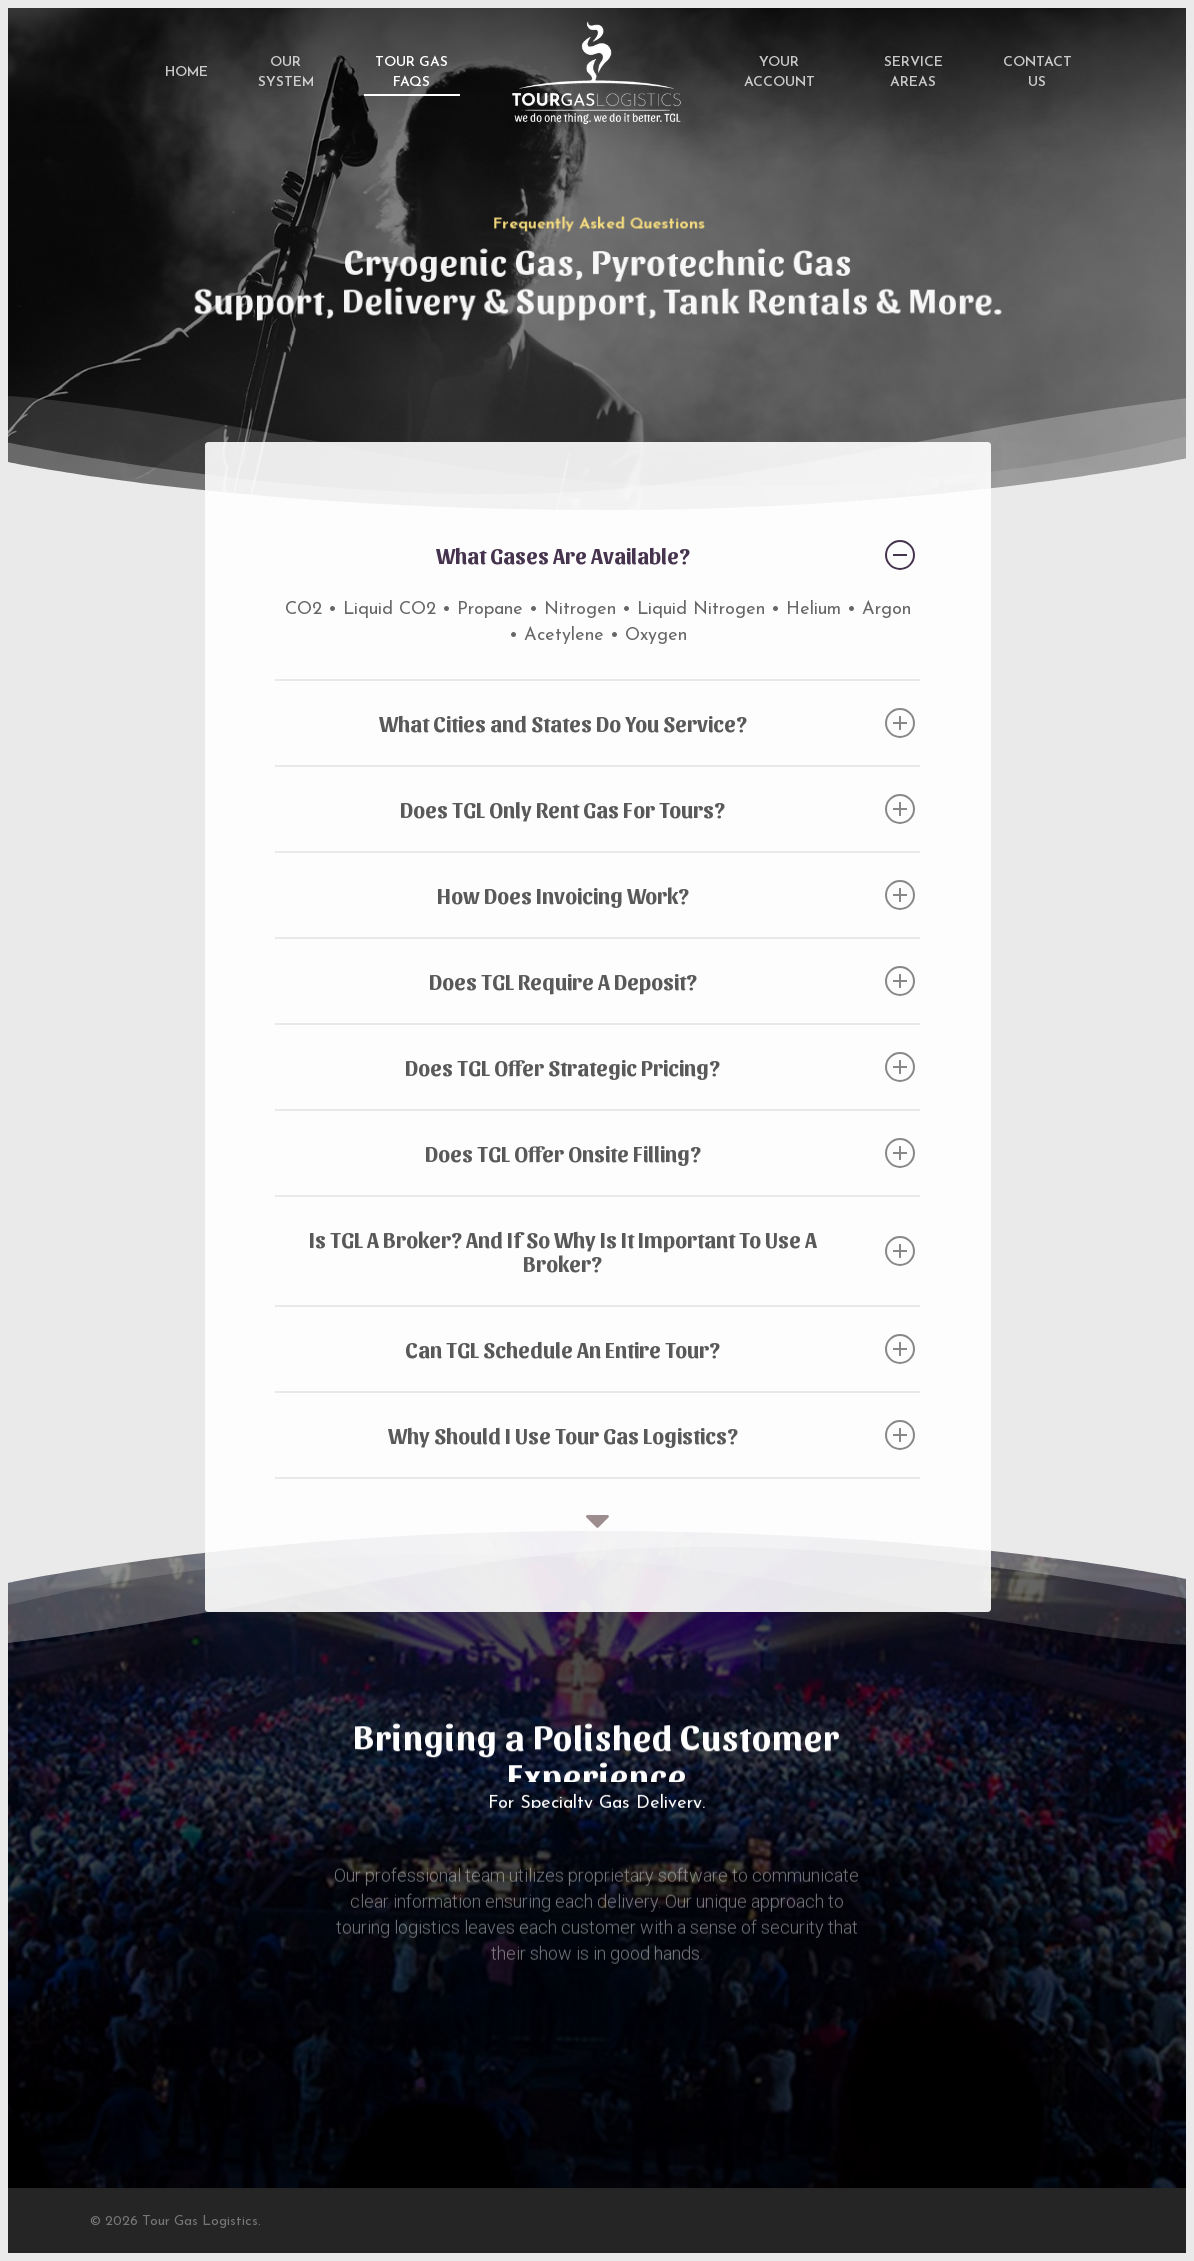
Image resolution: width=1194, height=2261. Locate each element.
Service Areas (913, 72)
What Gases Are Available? (676, 555)
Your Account (779, 72)
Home (186, 72)
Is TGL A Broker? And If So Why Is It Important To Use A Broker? (612, 1251)
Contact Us (1037, 72)
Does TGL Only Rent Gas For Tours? (657, 809)
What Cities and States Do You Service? (647, 723)
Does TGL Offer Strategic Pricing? (660, 1067)
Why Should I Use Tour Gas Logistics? (652, 1435)
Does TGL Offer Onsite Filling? (670, 1153)
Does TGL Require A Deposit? (672, 981)
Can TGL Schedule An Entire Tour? (660, 1349)
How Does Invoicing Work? (676, 895)
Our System (286, 72)
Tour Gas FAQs (411, 72)
